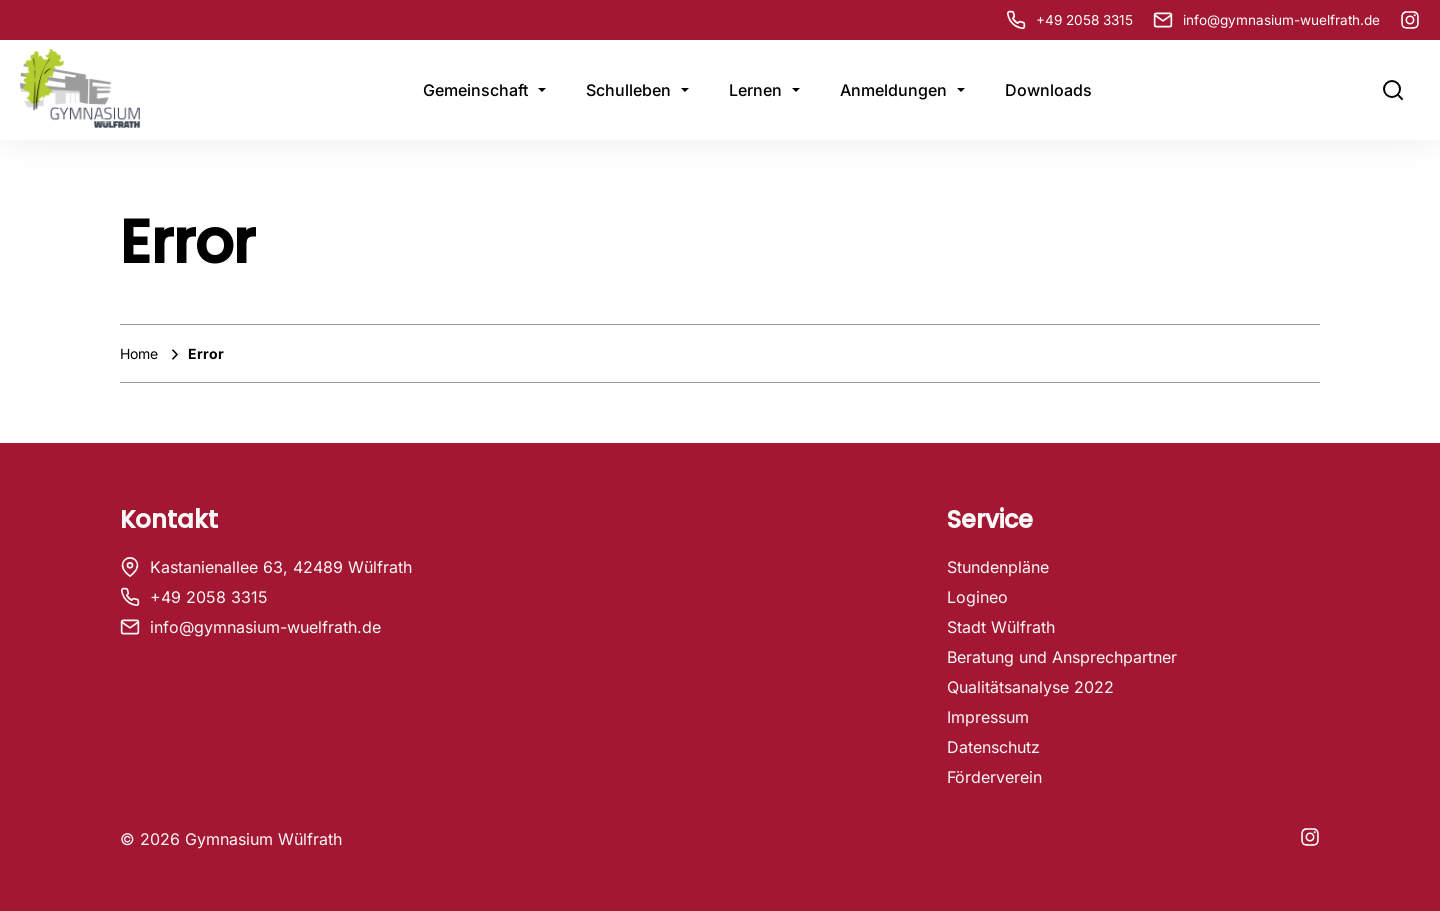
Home (141, 353)
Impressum (988, 717)
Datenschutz (993, 747)
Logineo (977, 597)
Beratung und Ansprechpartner (1062, 657)
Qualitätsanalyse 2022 (1030, 687)
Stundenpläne (998, 567)
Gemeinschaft (475, 90)
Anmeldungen (893, 90)
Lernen (755, 90)
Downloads (1048, 90)
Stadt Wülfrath (1001, 627)
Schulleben (628, 90)
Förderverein (994, 777)
